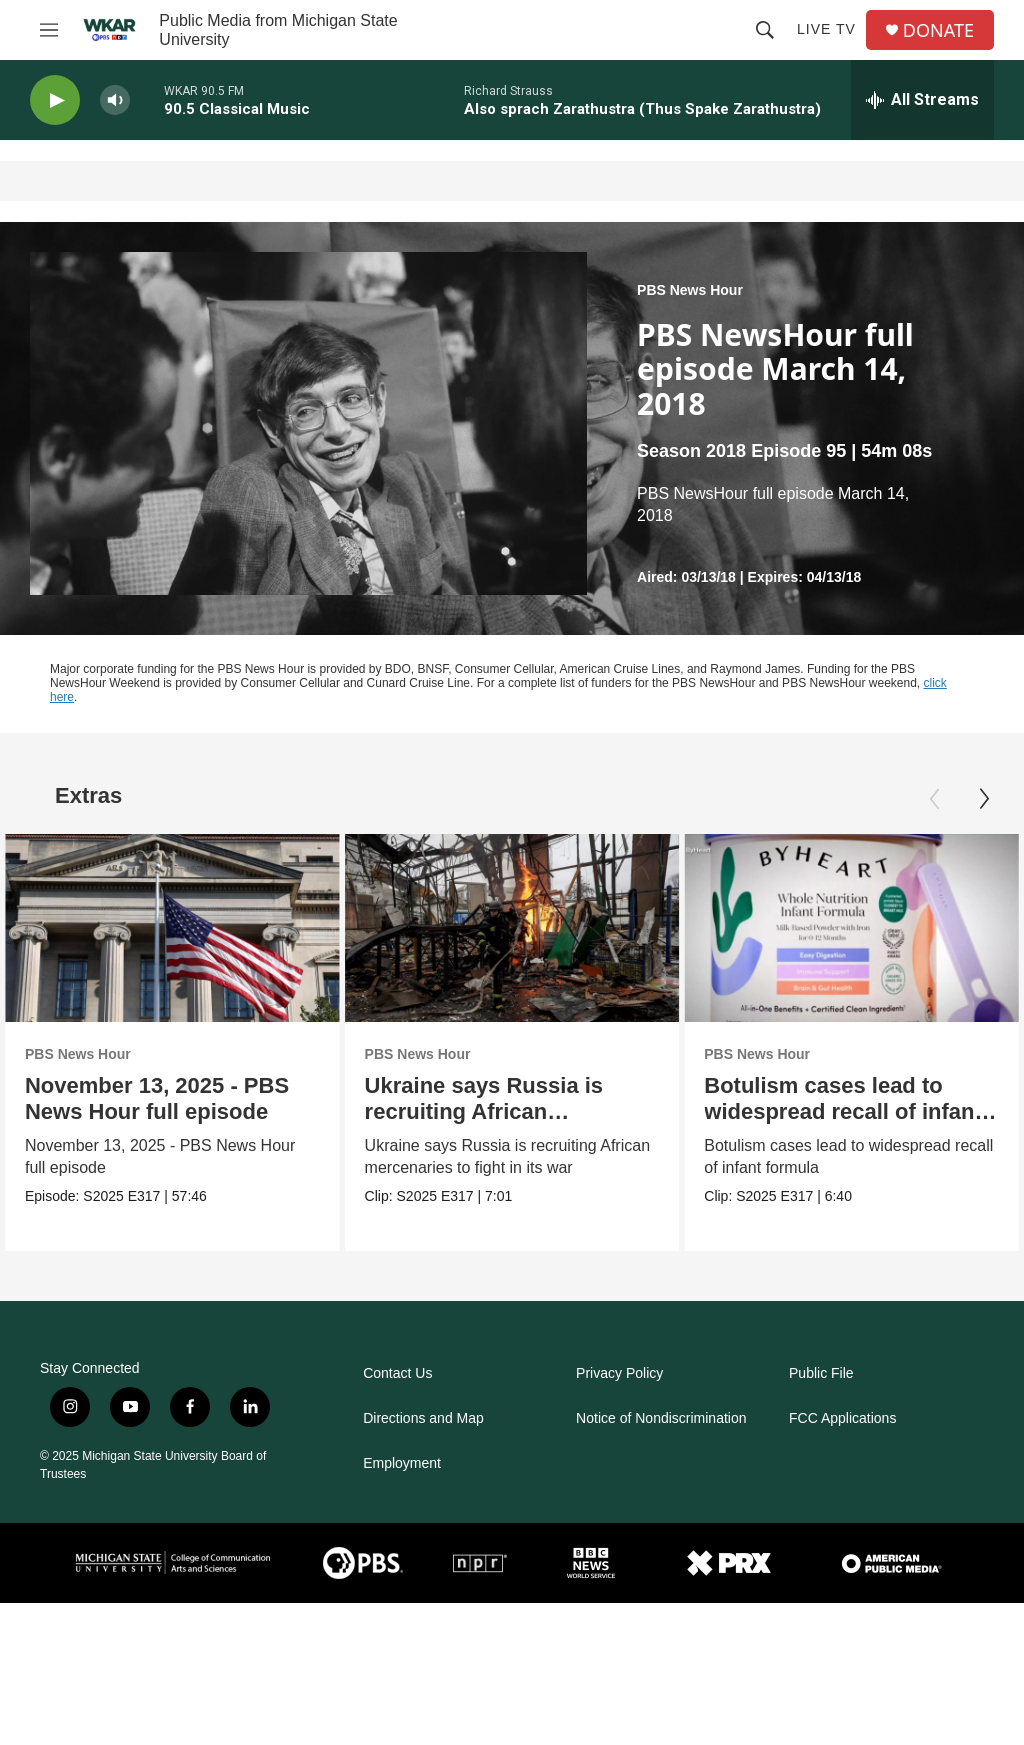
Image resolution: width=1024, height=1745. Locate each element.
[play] (55, 100)
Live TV (826, 29)
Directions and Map (423, 1418)
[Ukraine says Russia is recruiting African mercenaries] (529, 928)
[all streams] (922, 100)
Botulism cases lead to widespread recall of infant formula (844, 1111)
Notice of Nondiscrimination (661, 1418)
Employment (402, 1463)
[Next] (984, 799)
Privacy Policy (619, 1373)
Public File (821, 1373)
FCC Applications (842, 1418)
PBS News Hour (690, 290)
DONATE (938, 30)
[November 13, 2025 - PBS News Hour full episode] (172, 928)
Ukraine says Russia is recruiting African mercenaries (501, 1111)
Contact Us (397, 1373)
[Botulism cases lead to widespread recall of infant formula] (852, 928)
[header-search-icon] (765, 30)
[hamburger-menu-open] (49, 30)
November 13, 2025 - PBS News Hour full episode (157, 1098)
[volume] (115, 100)
